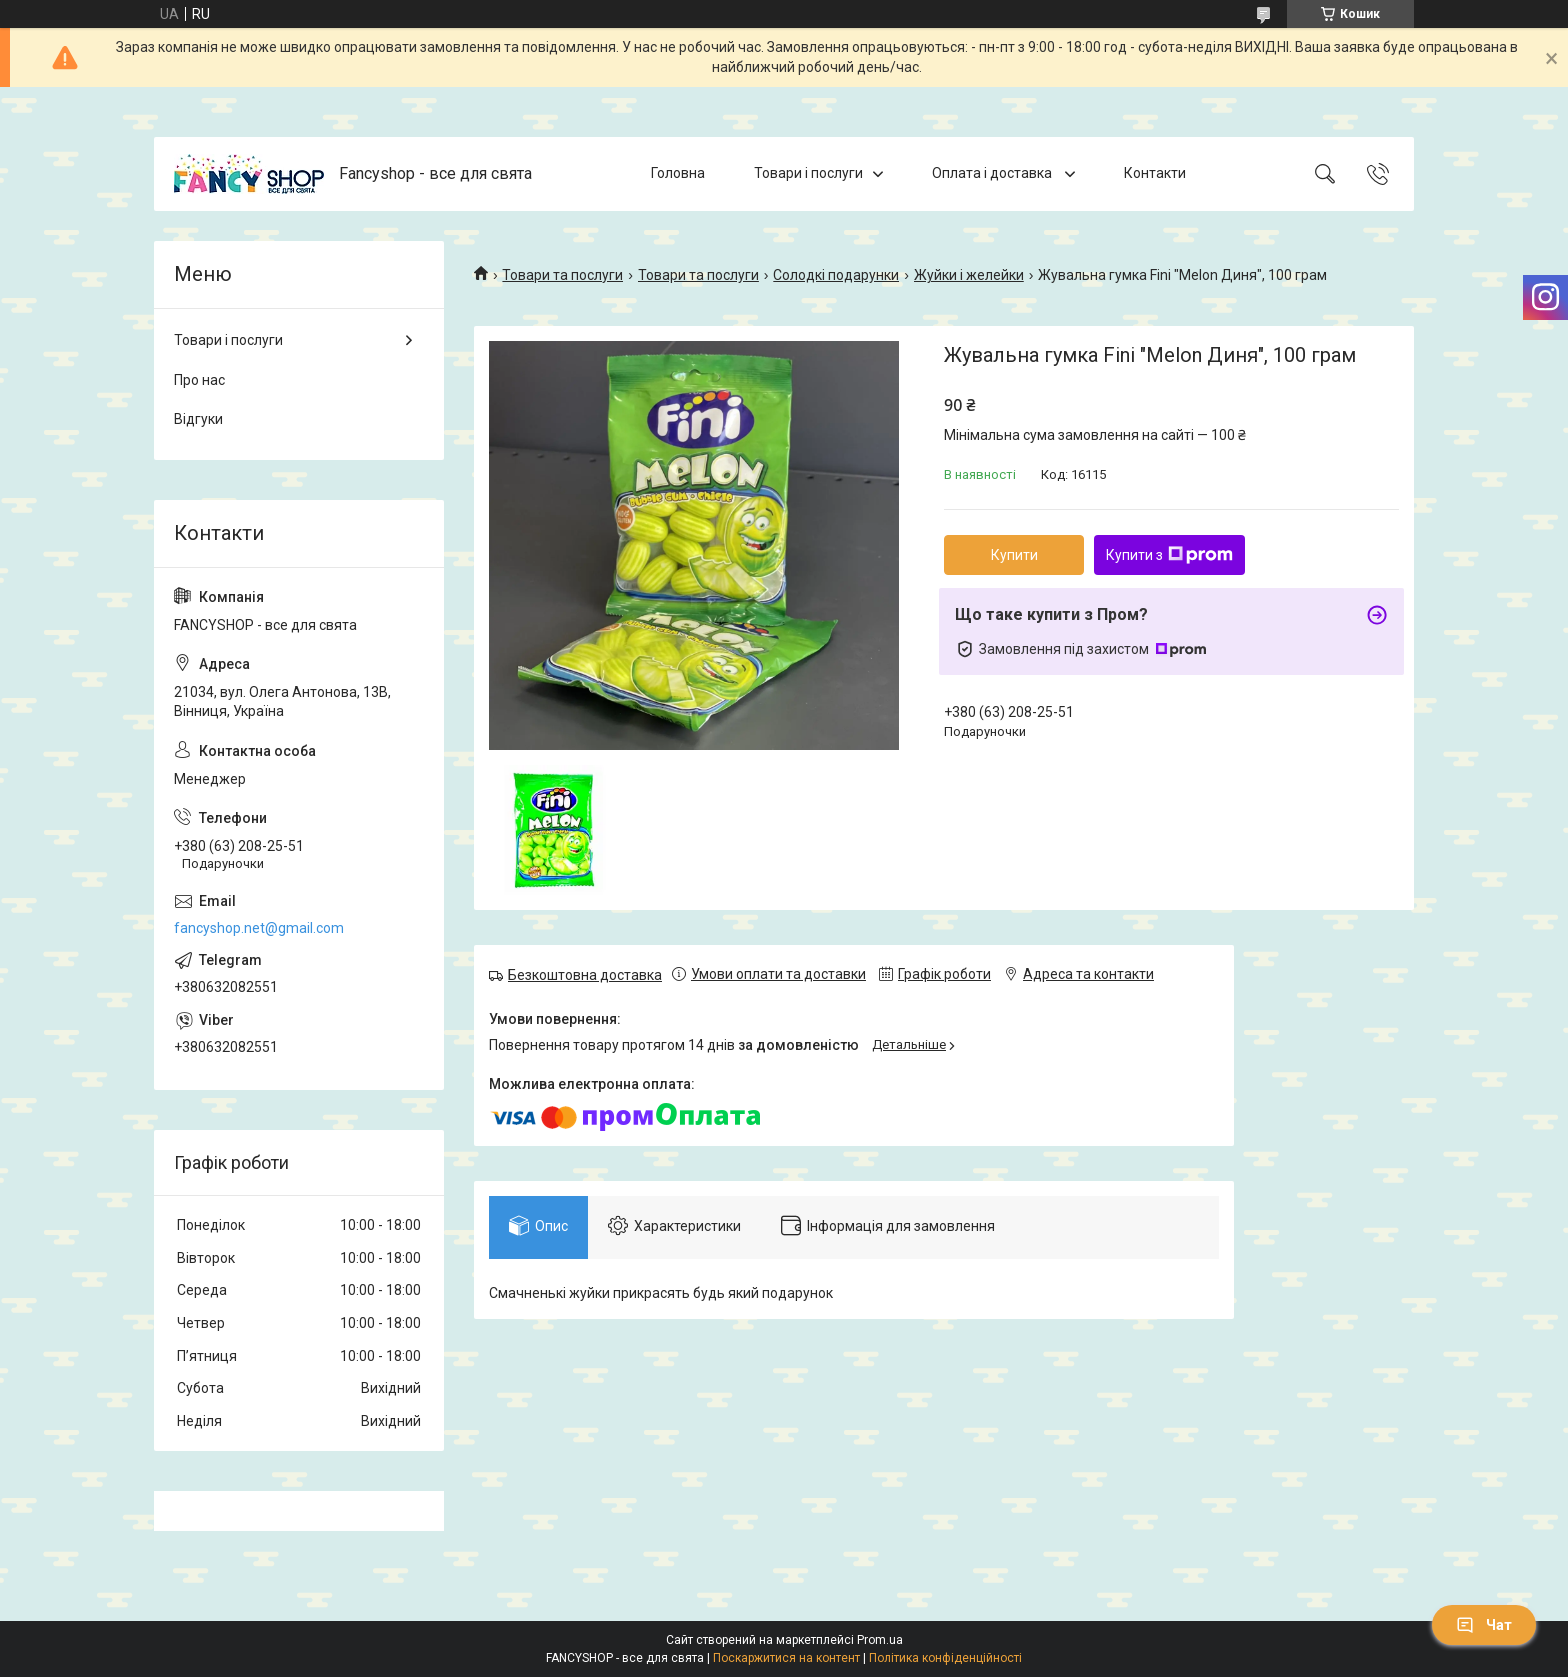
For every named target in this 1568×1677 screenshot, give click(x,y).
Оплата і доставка (993, 173)
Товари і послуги (808, 173)
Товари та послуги (562, 275)
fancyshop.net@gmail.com (259, 928)
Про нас (199, 380)
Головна (678, 173)
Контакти (1155, 173)
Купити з (1169, 555)
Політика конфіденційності (945, 1658)
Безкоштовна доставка (585, 975)
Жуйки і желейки (969, 275)
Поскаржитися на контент (786, 1658)
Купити (1014, 555)
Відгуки (198, 419)
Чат (1484, 1625)
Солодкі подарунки (836, 275)
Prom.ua (880, 1640)
